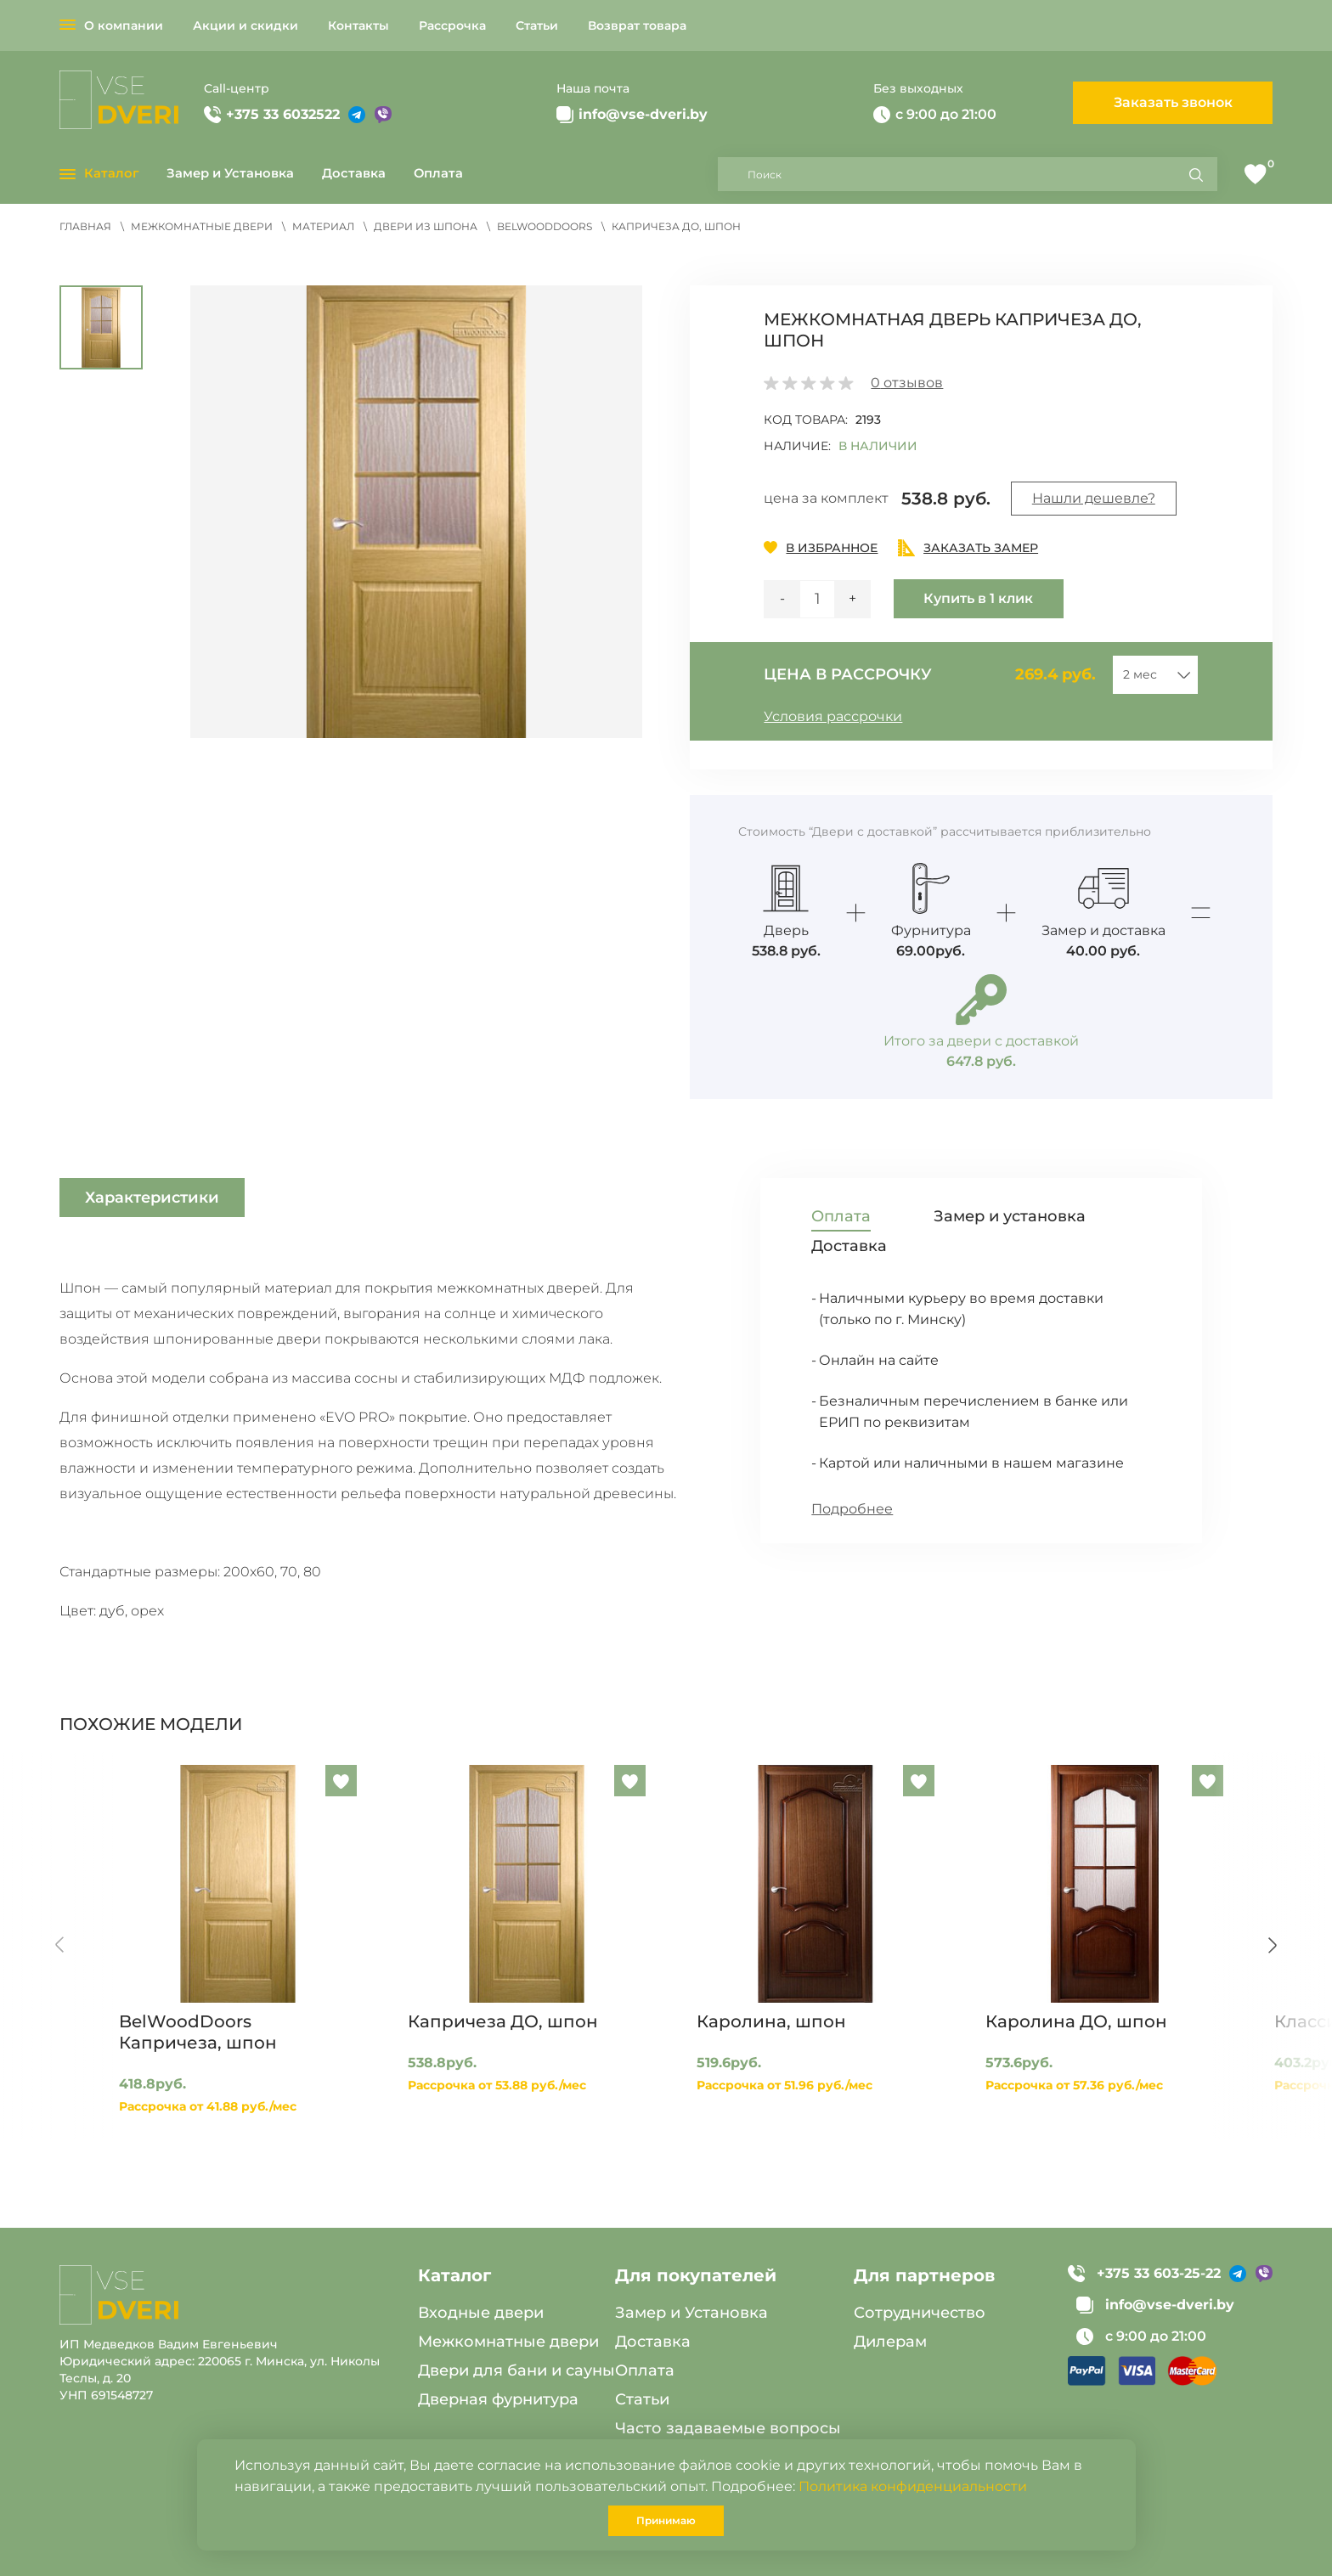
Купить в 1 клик (978, 598)
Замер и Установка (230, 173)
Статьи (537, 25)
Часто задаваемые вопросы (728, 2428)
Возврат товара (637, 25)
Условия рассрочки (833, 716)
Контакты (358, 25)
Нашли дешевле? (1093, 498)
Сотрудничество (919, 2312)
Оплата (438, 173)
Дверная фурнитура (498, 2399)
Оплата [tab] (841, 1216)
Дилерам (890, 2341)
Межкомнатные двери (508, 2341)
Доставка (354, 173)
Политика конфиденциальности (913, 2486)
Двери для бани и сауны (516, 2370)
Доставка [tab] (849, 1246)
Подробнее (852, 1509)
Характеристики (152, 1197)
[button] (416, 511)
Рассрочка (452, 25)
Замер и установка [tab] (1010, 1216)
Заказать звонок (1173, 102)
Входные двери (481, 2312)
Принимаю (666, 2520)
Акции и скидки (245, 25)
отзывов (907, 383)
